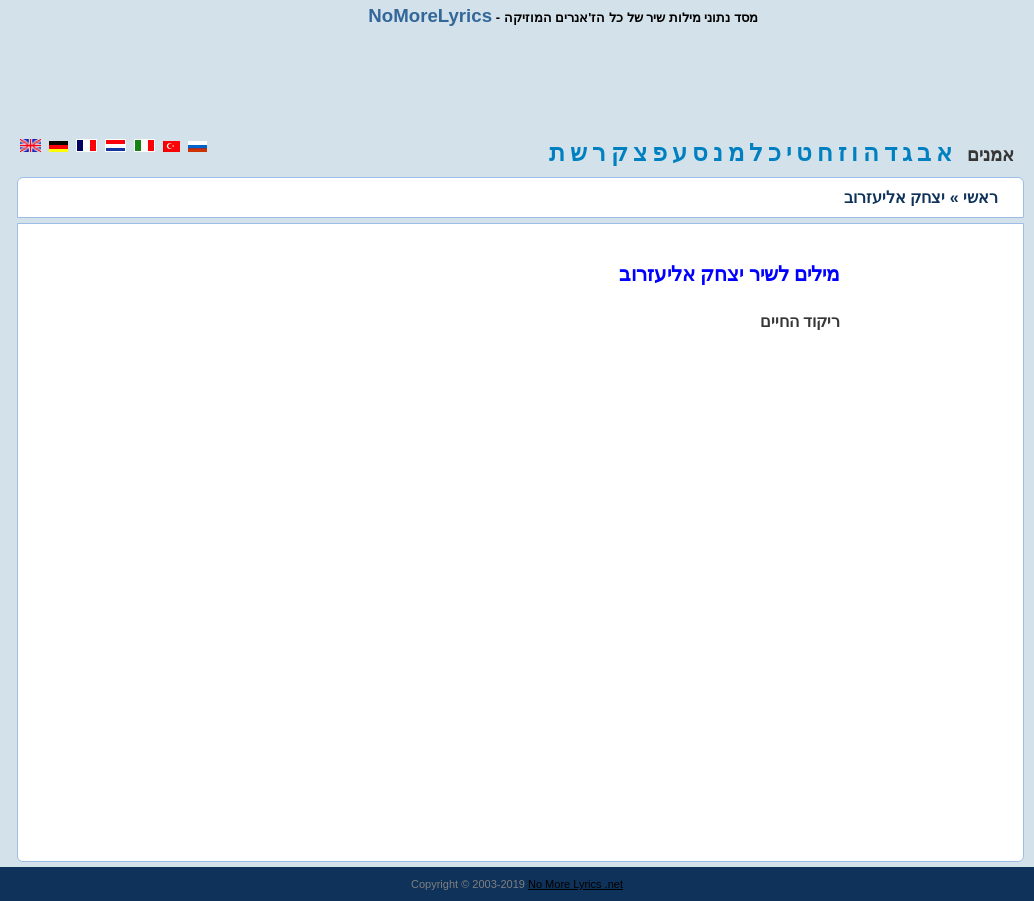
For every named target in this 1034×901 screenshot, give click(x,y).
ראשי (980, 197)
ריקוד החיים (800, 321)
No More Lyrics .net (575, 884)
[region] (517, 82)
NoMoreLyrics (430, 15)
